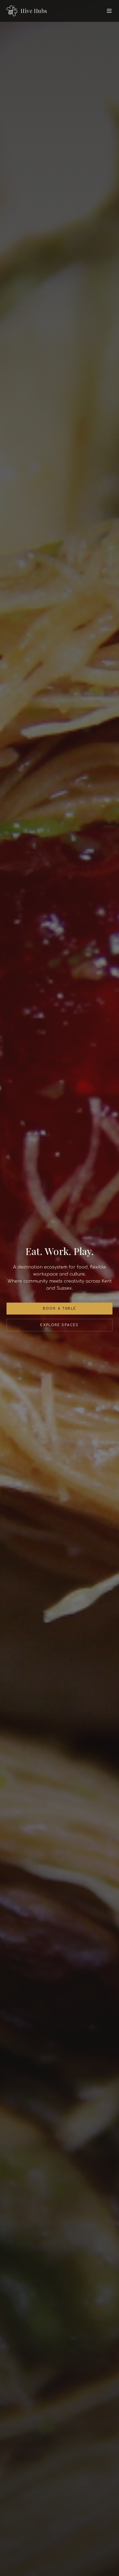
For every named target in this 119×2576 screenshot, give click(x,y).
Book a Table (59, 1308)
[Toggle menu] (109, 11)
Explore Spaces (59, 1325)
